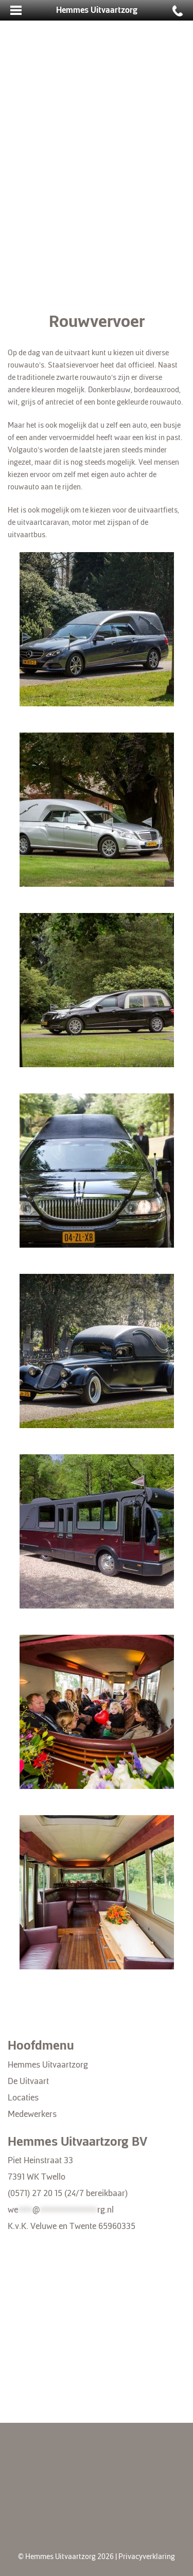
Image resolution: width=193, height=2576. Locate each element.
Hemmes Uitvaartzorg (48, 2065)
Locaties (23, 2098)
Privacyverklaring (146, 2556)
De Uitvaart (28, 2081)
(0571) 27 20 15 (35, 2193)
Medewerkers (32, 2114)
